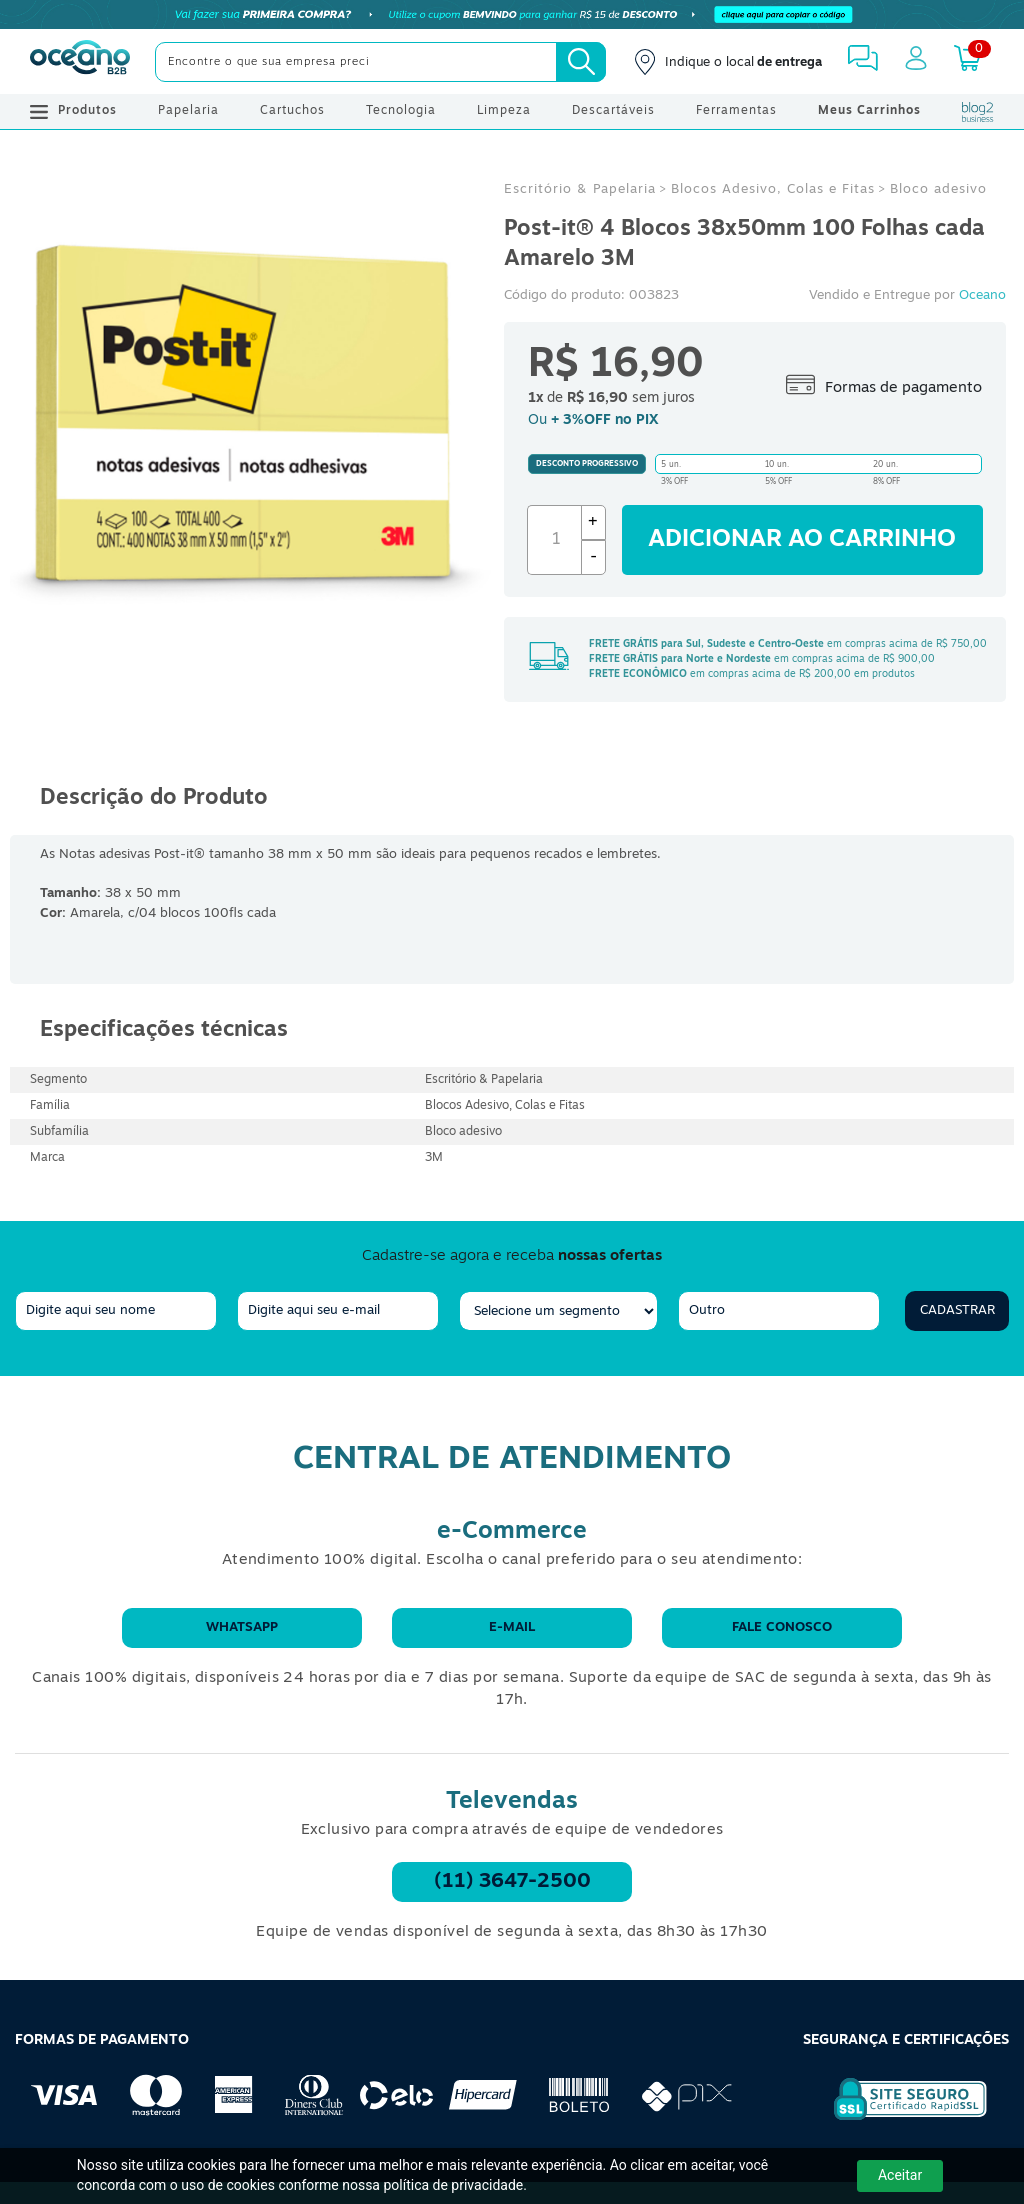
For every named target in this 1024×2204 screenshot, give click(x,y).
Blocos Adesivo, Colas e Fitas (773, 189)
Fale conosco (782, 1627)
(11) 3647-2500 (512, 1882)
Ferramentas (736, 111)
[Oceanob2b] (80, 62)
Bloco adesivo (938, 189)
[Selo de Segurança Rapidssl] (896, 2120)
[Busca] (581, 62)
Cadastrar (957, 1310)
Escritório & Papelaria (580, 189)
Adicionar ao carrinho (802, 540)
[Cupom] (512, 15)
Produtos (73, 112)
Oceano (982, 295)
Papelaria (188, 111)
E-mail (512, 1627)
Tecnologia (401, 111)
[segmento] (558, 1311)
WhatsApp (242, 1627)
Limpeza (504, 111)
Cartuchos (292, 111)
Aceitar (900, 2175)
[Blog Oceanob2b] (978, 112)
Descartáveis (613, 111)
